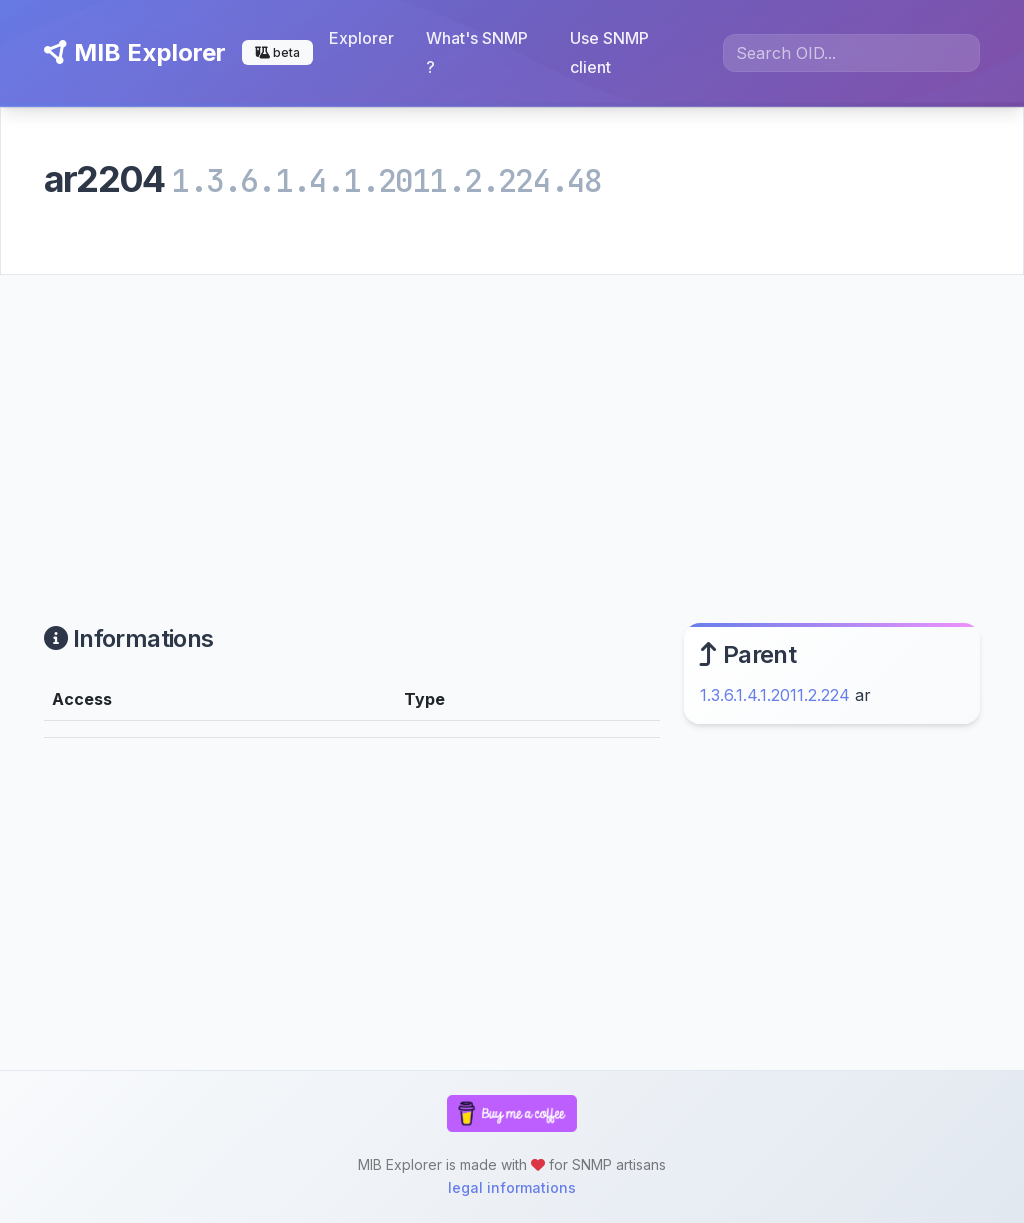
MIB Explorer (135, 52)
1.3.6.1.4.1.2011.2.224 (775, 695)
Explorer (361, 38)
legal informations (512, 1187)
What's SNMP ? (477, 52)
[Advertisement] (512, 425)
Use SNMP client (609, 52)
